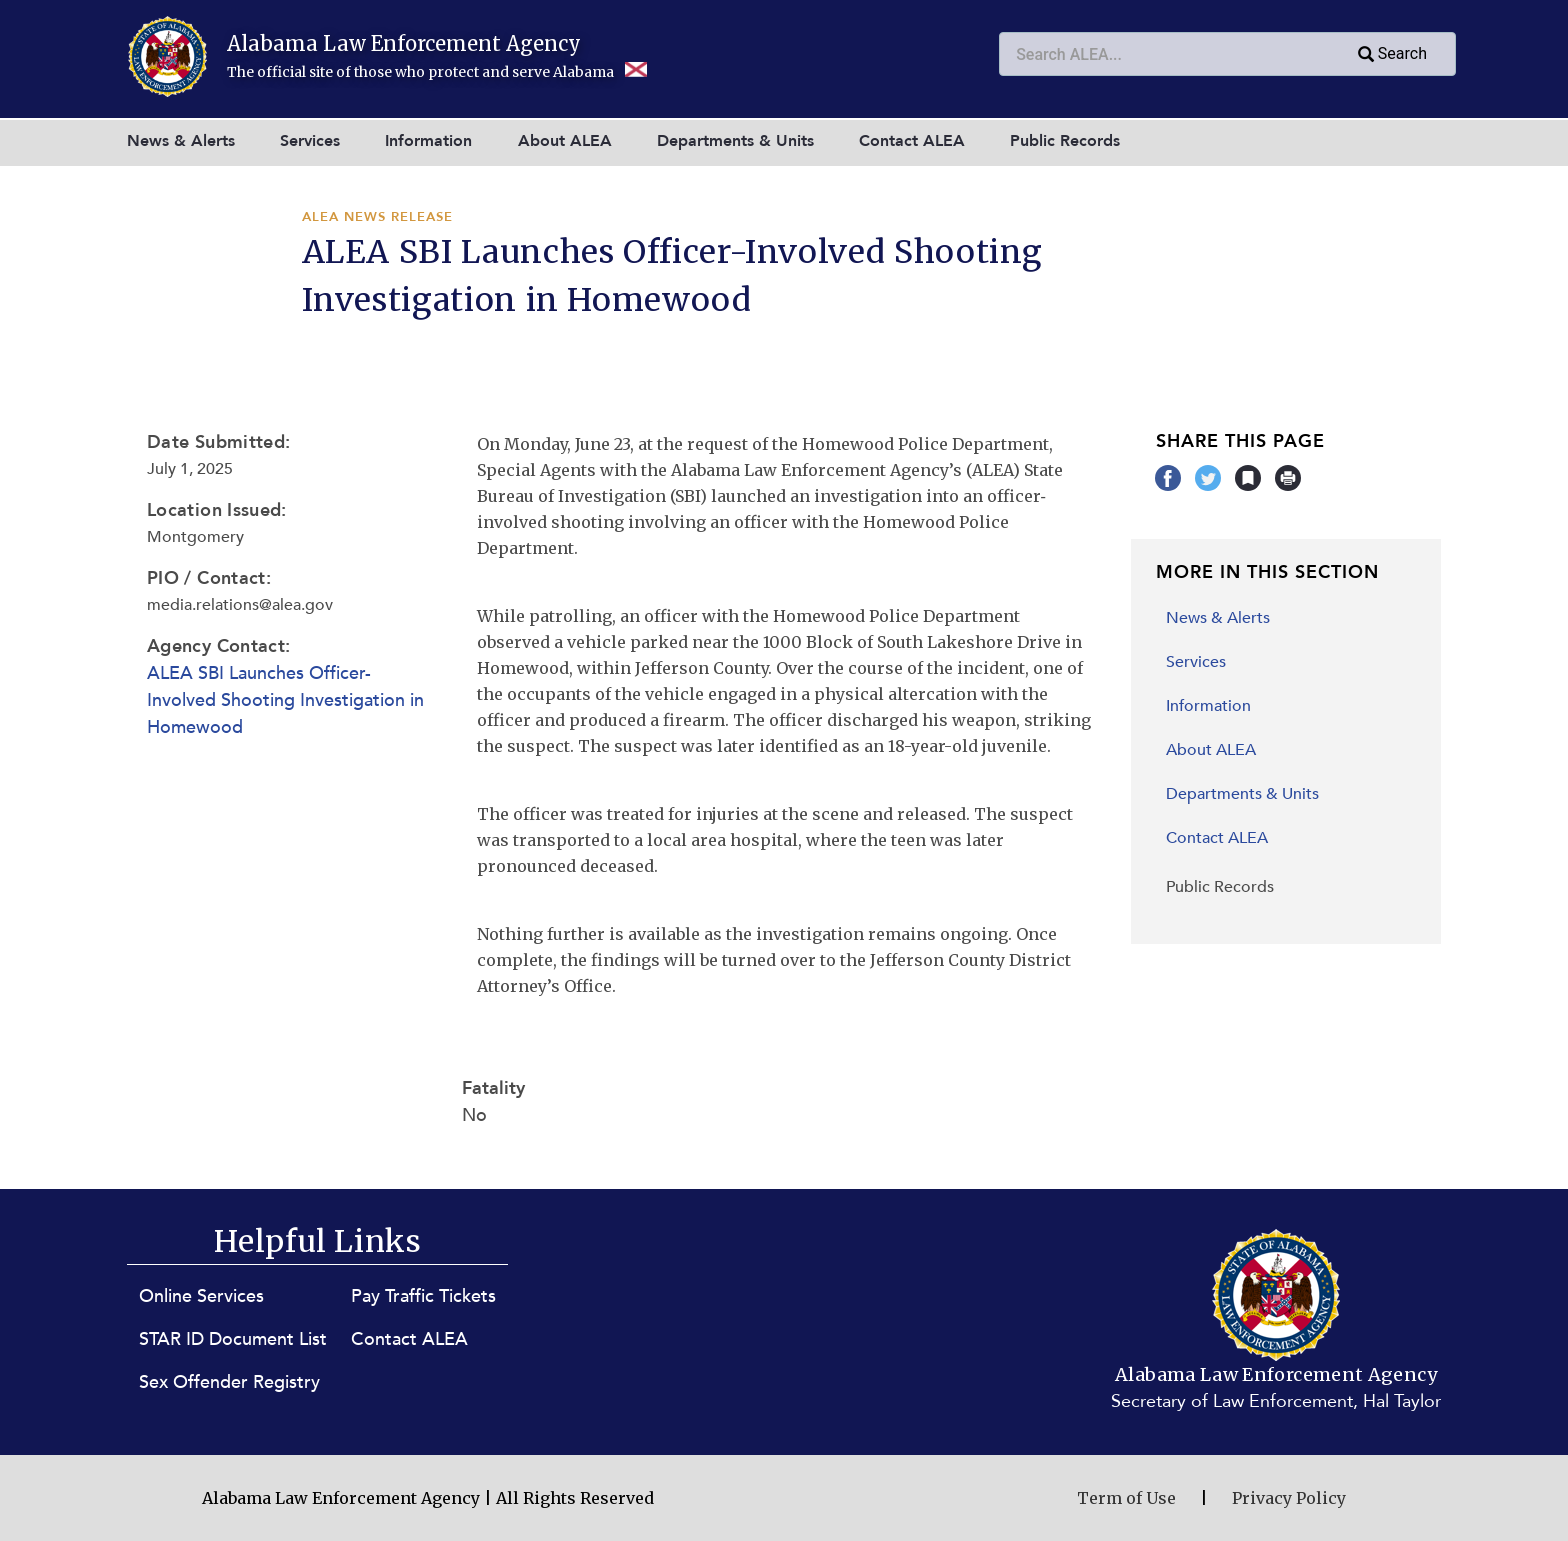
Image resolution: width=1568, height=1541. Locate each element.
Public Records (1065, 141)
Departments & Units (735, 141)
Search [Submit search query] (1390, 55)
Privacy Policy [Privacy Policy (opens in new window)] (1289, 1498)
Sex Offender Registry (229, 1382)
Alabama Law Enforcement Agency (404, 43)
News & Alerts (181, 141)
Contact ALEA (912, 141)
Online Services (201, 1296)
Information (428, 141)
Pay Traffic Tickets (423, 1296)
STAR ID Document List (233, 1339)
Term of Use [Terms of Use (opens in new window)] (1126, 1498)
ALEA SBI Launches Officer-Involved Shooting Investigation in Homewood (285, 700)
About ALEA (565, 141)
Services (310, 141)
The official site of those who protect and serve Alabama (437, 72)
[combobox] (1227, 54)
